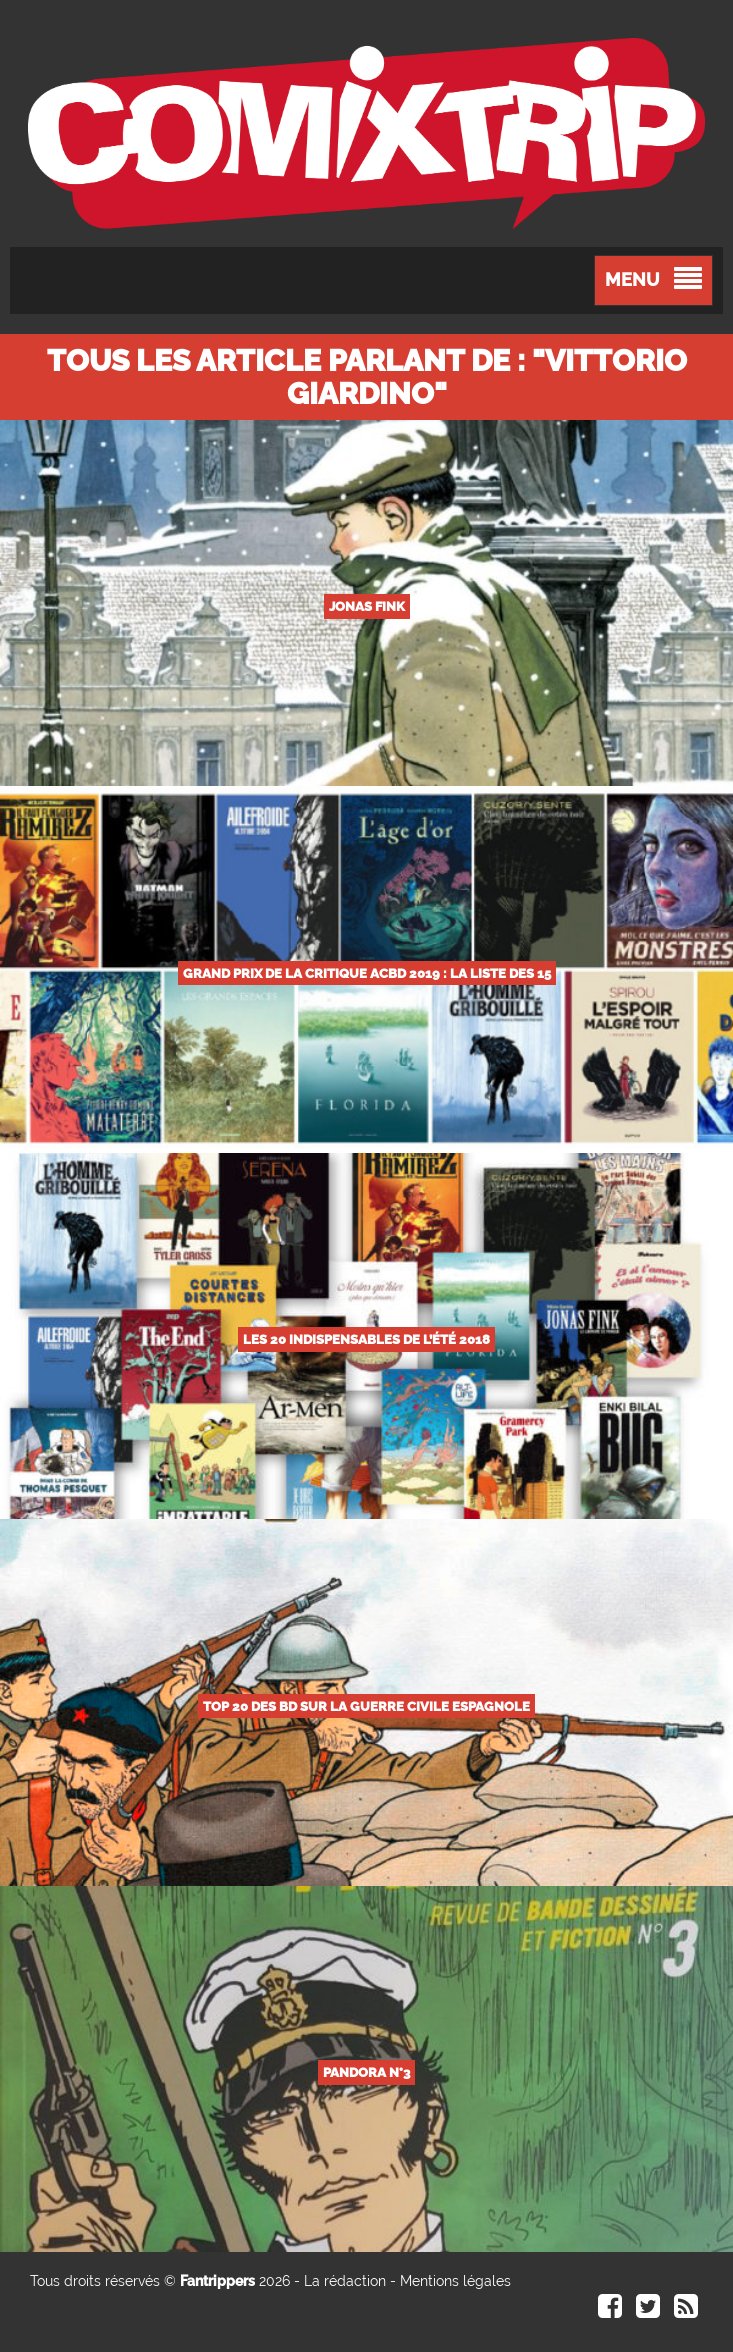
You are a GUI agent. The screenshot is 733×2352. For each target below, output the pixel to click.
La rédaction (345, 2281)
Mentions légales (455, 2281)
